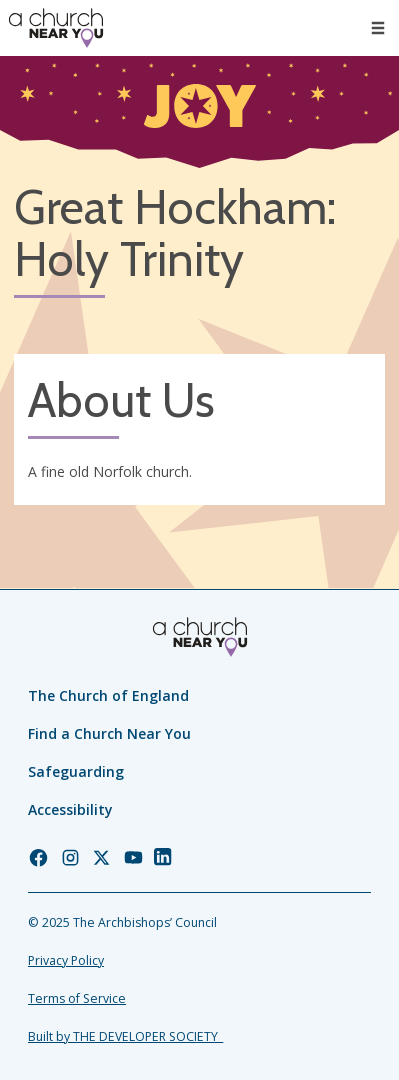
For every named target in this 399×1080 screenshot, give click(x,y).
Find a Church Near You (109, 733)
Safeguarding (76, 771)
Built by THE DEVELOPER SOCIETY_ (125, 1036)
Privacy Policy (66, 960)
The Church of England (108, 695)
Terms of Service (77, 998)
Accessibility (70, 809)
